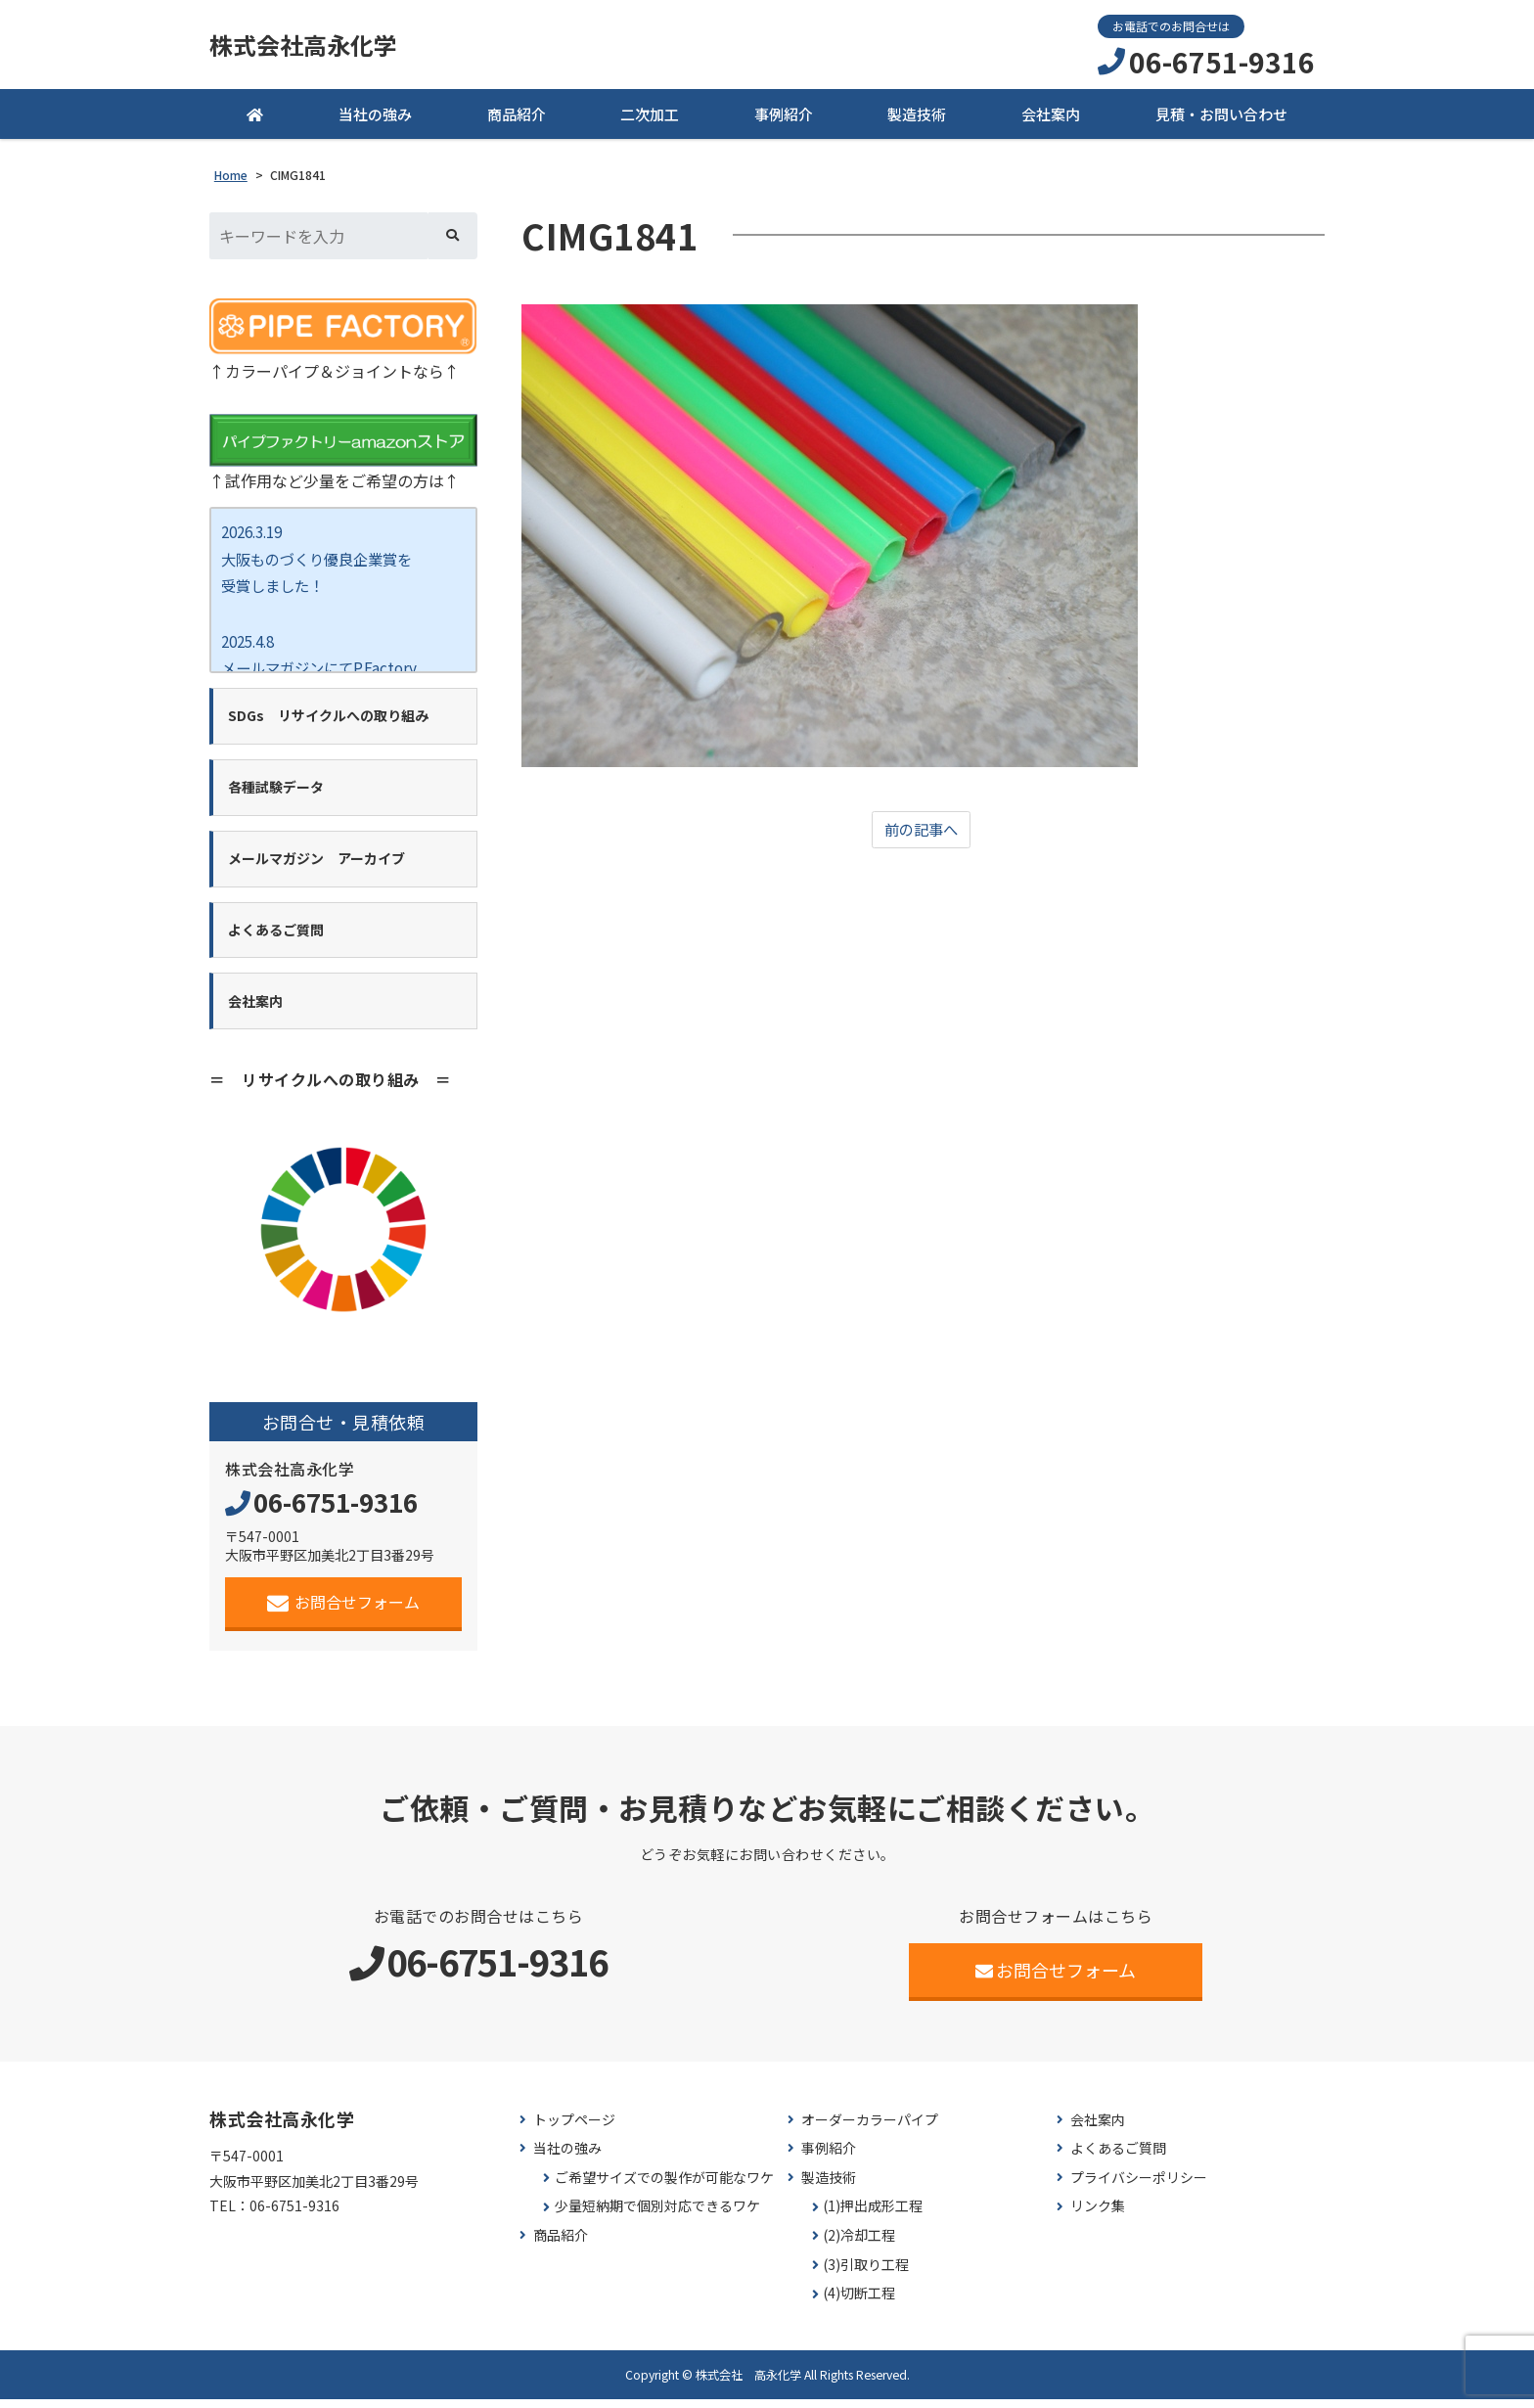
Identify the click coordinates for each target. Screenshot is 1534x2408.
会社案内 (1050, 117)
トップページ (574, 2128)
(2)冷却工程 (859, 2245)
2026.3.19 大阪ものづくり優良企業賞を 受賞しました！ (323, 563)
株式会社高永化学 (311, 46)
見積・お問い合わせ (1221, 117)
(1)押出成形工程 (873, 2215)
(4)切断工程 (859, 2303)
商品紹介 (516, 117)
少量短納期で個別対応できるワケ (657, 2215)
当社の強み (375, 117)
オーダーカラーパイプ (869, 2128)
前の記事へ (921, 832)
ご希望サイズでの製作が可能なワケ (664, 2186)
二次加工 (649, 117)
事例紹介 (783, 117)
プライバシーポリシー (1138, 2186)
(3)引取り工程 (866, 2273)
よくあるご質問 (1118, 2158)
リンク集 (1097, 2215)
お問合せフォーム (344, 1612)
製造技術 (916, 117)
